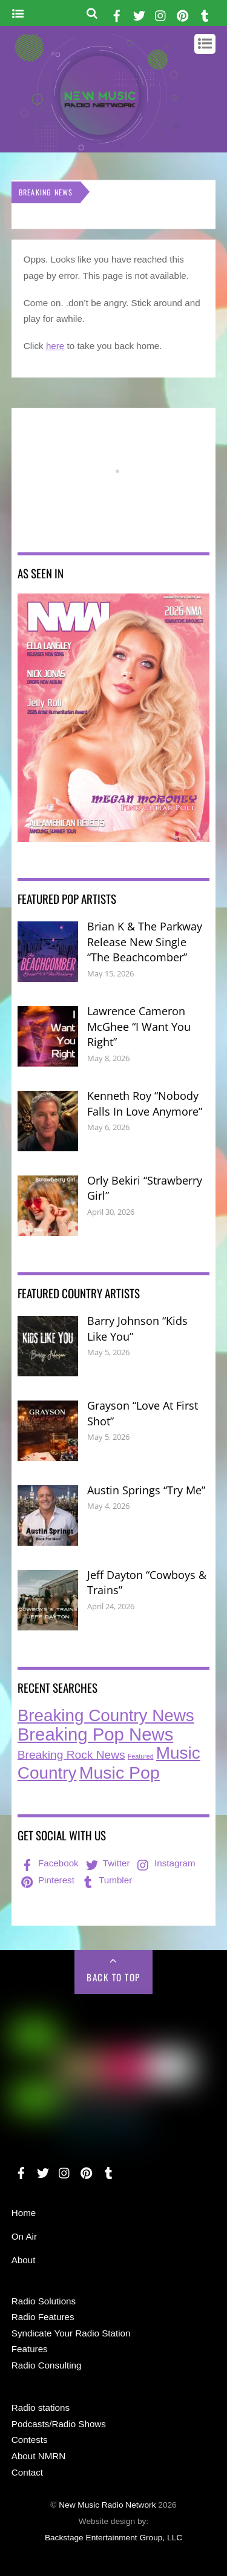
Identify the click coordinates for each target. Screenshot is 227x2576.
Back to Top (113, 1977)
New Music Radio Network (107, 2504)
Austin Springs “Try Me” (146, 1490)
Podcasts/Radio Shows (59, 2424)
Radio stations (41, 2407)
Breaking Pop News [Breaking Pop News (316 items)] (96, 1734)
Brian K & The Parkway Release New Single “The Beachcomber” (144, 941)
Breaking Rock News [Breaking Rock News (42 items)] (71, 1754)
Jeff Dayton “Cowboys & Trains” (146, 1583)
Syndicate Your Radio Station (71, 2333)
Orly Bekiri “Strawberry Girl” (144, 1188)
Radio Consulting (47, 2365)
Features (30, 2349)
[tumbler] (204, 13)
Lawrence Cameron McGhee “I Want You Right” (139, 1026)
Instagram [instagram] (165, 1863)
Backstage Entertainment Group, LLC (113, 2537)
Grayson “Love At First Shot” (142, 1413)
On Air (24, 2236)
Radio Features (43, 2317)
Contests (30, 2439)
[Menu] (18, 14)
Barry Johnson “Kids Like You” (137, 1328)
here (55, 346)
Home (24, 2213)
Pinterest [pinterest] (46, 1880)
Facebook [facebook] (49, 1863)
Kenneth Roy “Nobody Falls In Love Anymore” (144, 1103)
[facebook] (116, 13)
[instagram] (161, 13)
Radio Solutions (44, 2301)
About (24, 2260)
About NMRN (38, 2456)
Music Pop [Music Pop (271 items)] (119, 1772)
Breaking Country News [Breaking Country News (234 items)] (106, 1715)
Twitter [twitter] (107, 1863)
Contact (27, 2472)
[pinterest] (182, 13)
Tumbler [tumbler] (105, 1880)
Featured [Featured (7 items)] (141, 1756)
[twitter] (139, 13)
